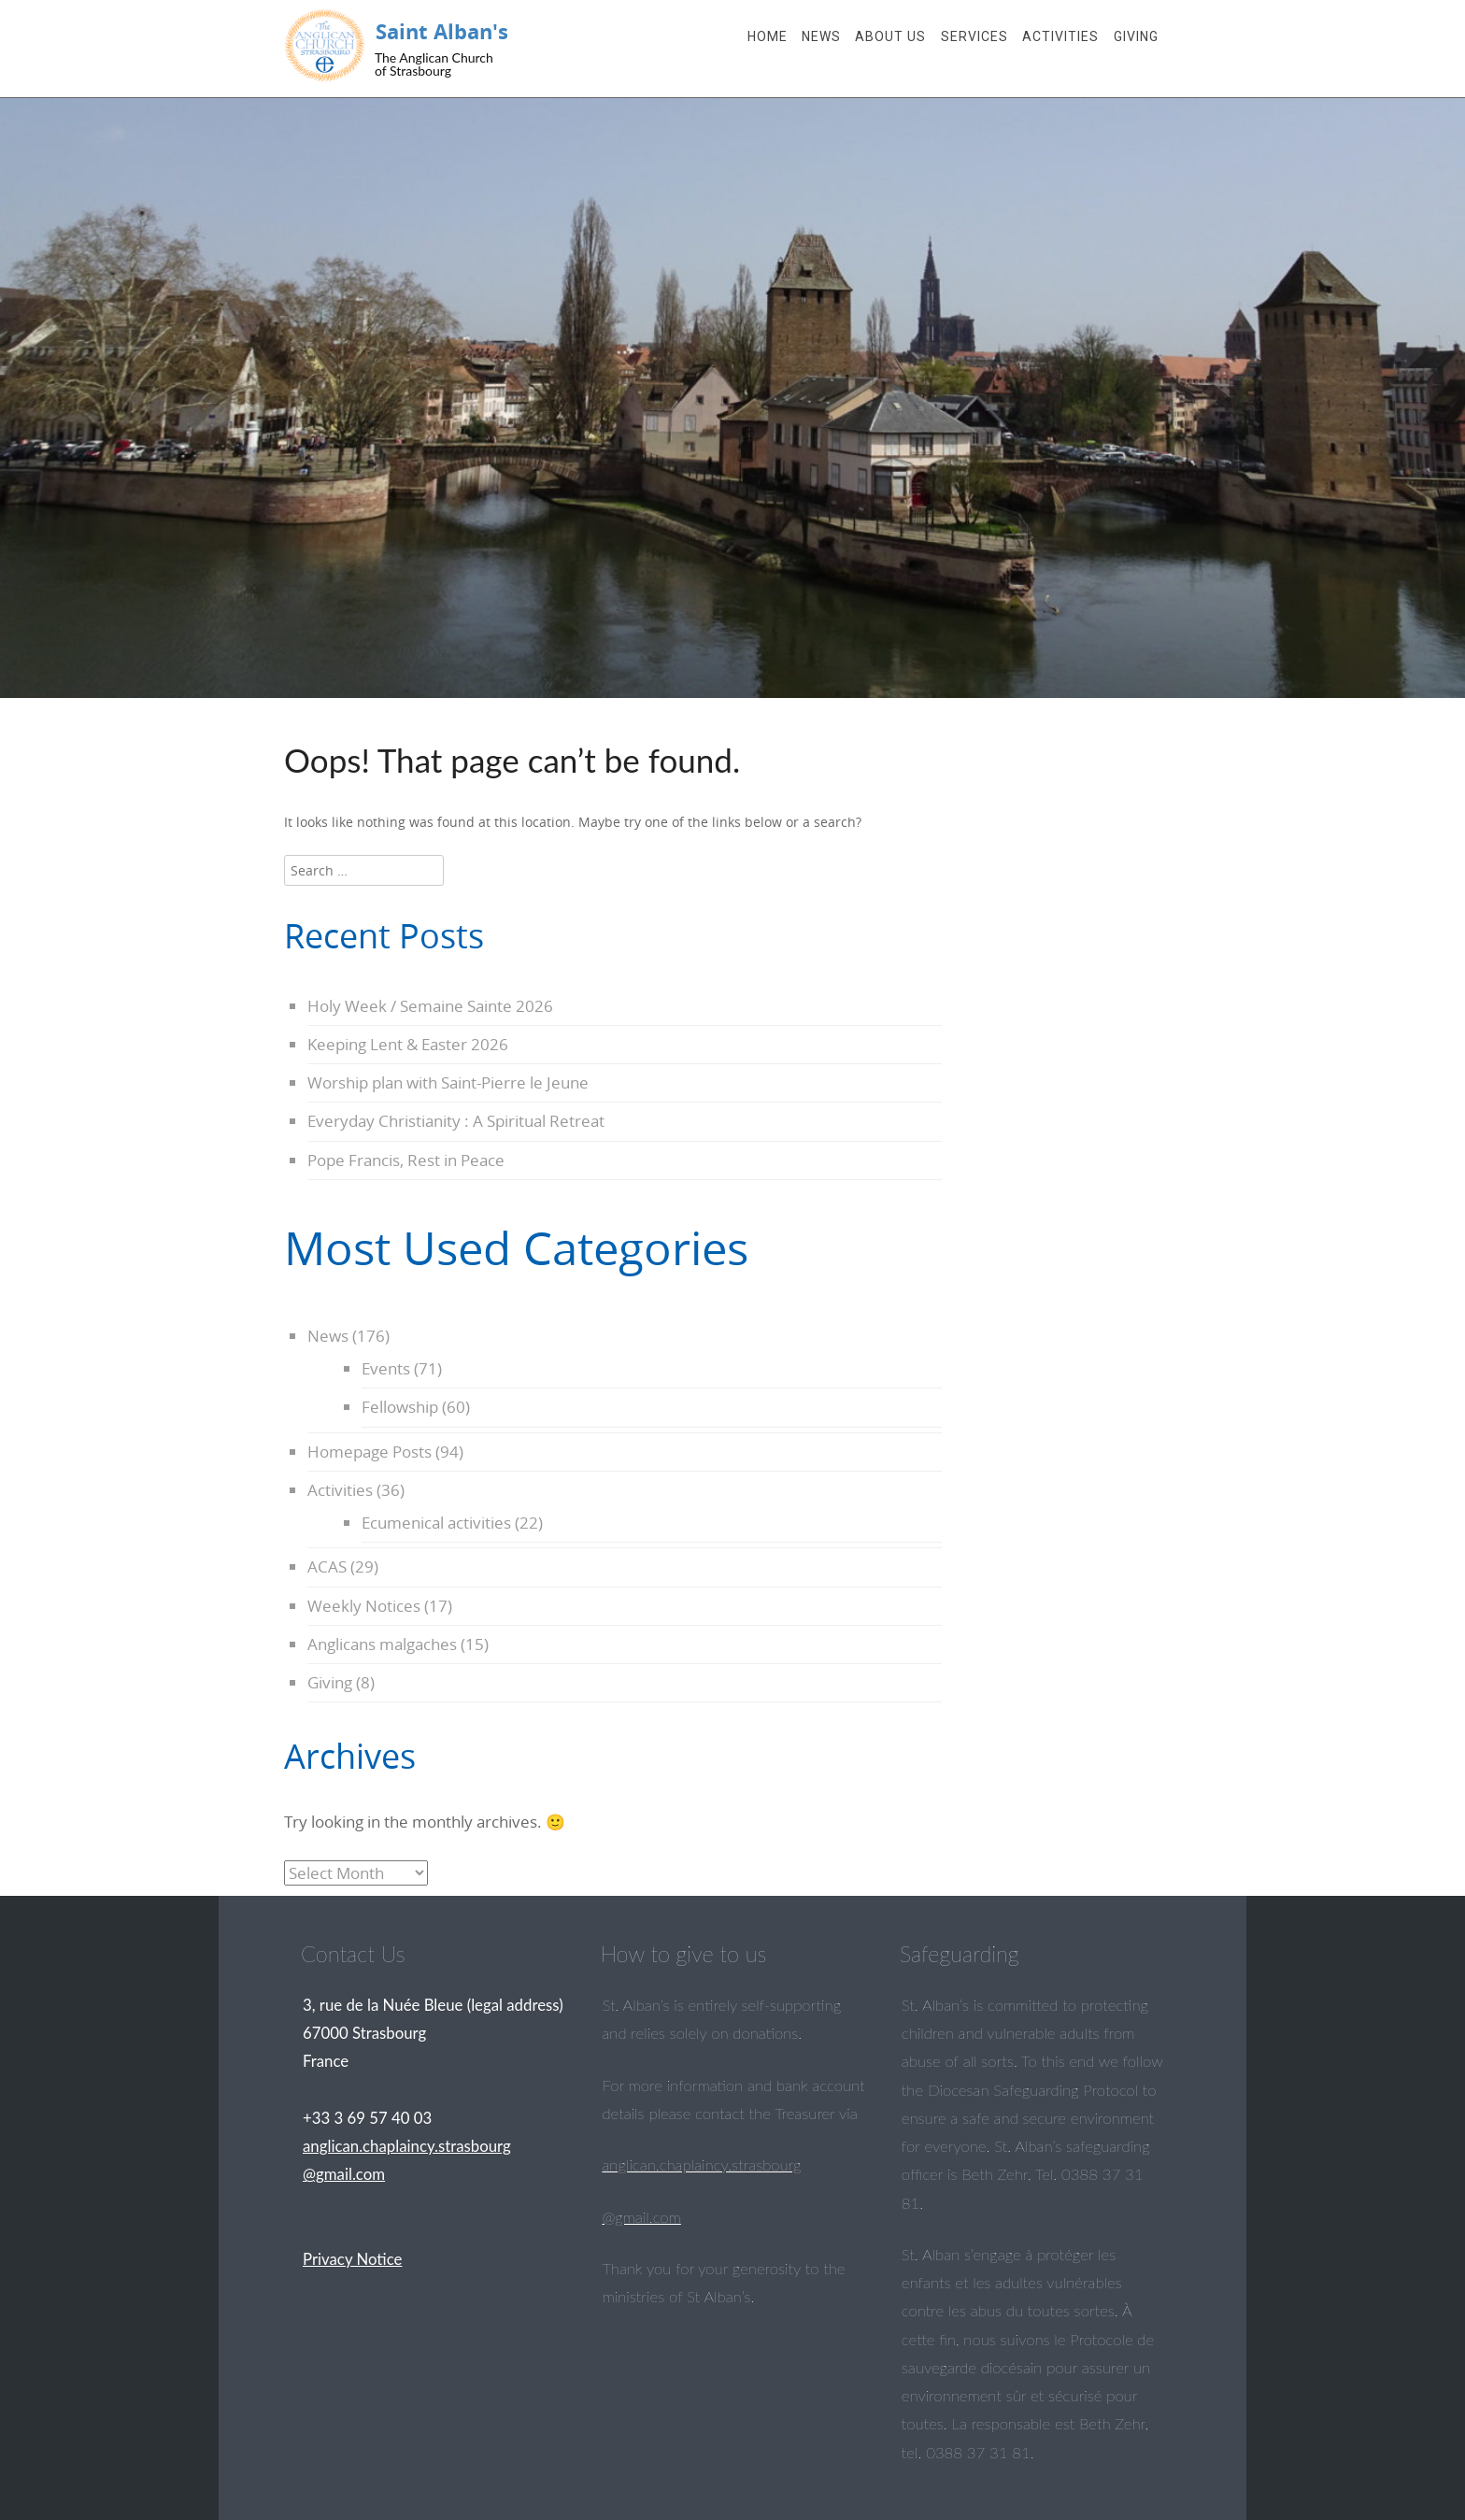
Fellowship (400, 1406)
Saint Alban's (442, 31)
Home (767, 36)
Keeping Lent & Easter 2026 (407, 1044)
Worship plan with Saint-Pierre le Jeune (448, 1082)
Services (974, 36)
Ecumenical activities (436, 1522)
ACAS (327, 1566)
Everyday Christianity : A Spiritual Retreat (455, 1121)
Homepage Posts (369, 1451)
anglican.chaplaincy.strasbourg (701, 2164)
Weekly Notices (363, 1605)
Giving (1136, 36)
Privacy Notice (352, 2259)
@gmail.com (641, 2217)
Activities (1060, 36)
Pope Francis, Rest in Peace (406, 1160)
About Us (890, 36)
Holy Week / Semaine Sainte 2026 (430, 1006)
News (821, 36)
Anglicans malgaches (382, 1644)
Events (386, 1368)
